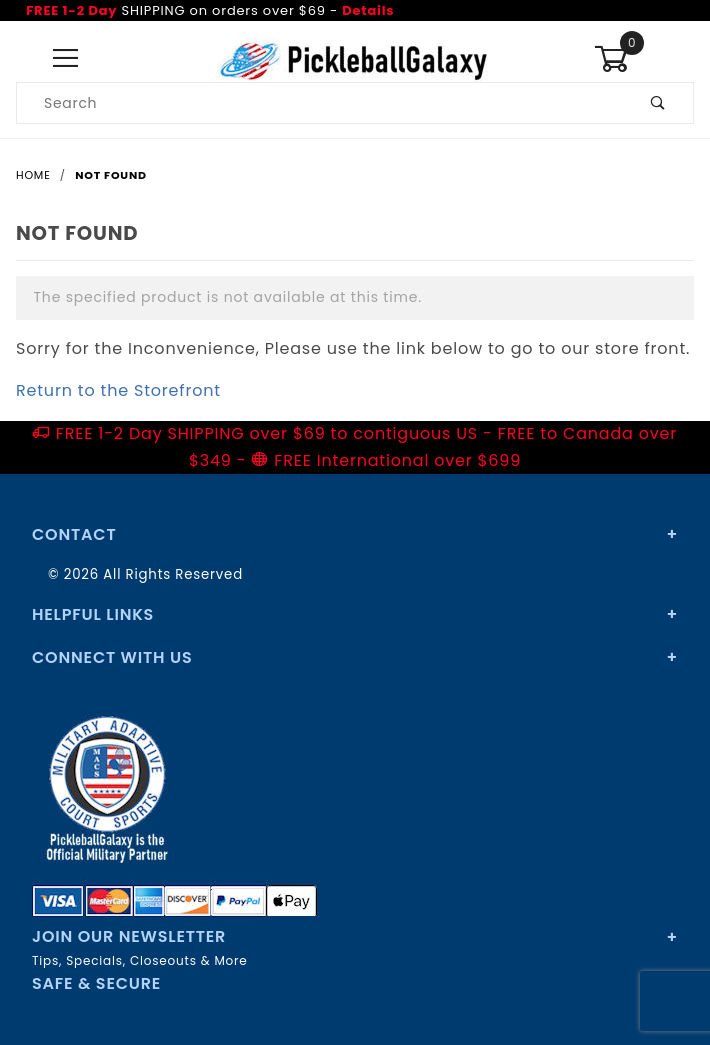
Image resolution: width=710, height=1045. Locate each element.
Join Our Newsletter (129, 936)
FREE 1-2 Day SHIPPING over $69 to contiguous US (267, 433)
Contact (74, 534)
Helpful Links (93, 614)
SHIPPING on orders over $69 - (210, 10)
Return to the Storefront (118, 390)
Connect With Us (112, 657)
